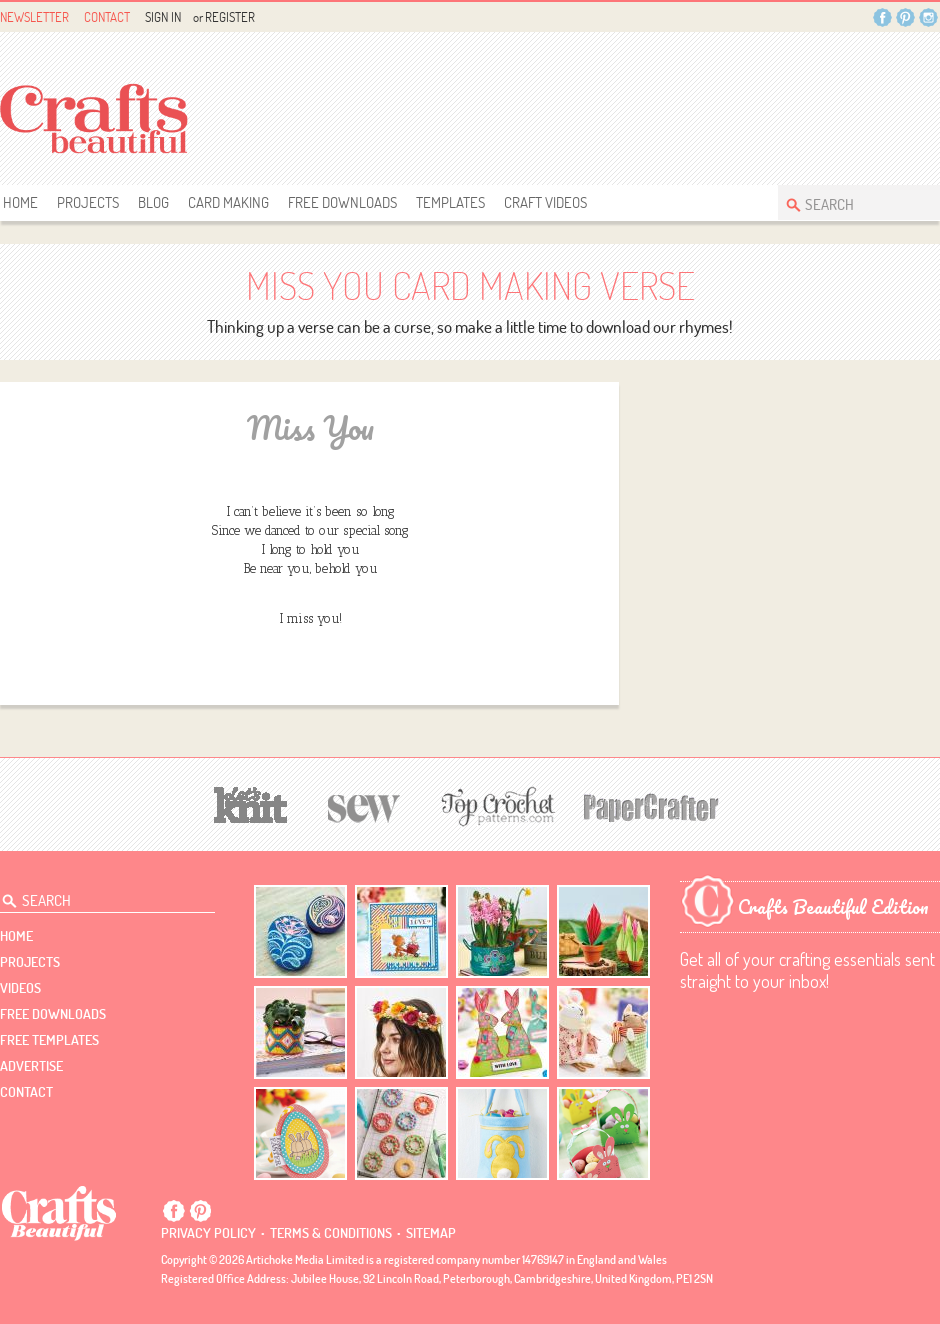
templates (450, 202)
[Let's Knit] (251, 802)
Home (20, 202)
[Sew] (364, 805)
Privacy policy (208, 1233)
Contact (107, 17)
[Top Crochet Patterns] (495, 806)
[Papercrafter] (651, 805)
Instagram (928, 17)
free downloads (342, 202)
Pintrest (905, 17)
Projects (88, 202)
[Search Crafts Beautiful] (849, 202)
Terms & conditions (331, 1233)
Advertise (31, 1066)
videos (20, 988)
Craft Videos (545, 202)
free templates (49, 1040)
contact (26, 1092)
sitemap (431, 1233)
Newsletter (34, 17)
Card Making (228, 202)
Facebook (882, 17)
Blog (153, 202)
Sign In (163, 17)
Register (230, 17)
